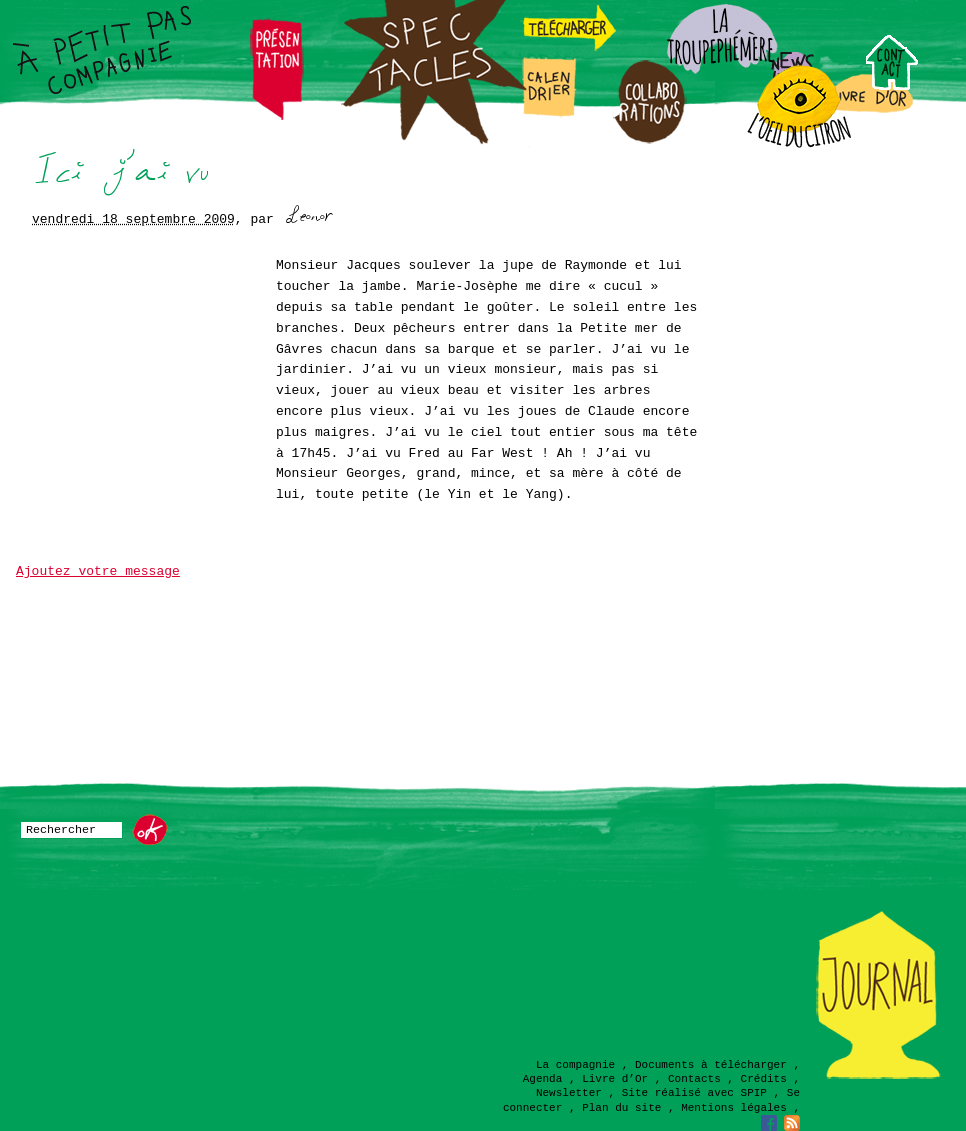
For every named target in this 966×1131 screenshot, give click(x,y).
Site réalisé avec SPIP (694, 1093)
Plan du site (621, 1108)
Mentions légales (734, 1108)
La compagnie (575, 1065)
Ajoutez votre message (98, 571)
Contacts (694, 1079)
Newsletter (569, 1093)
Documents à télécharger (711, 1065)
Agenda (543, 1079)
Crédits (764, 1079)
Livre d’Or (615, 1079)
